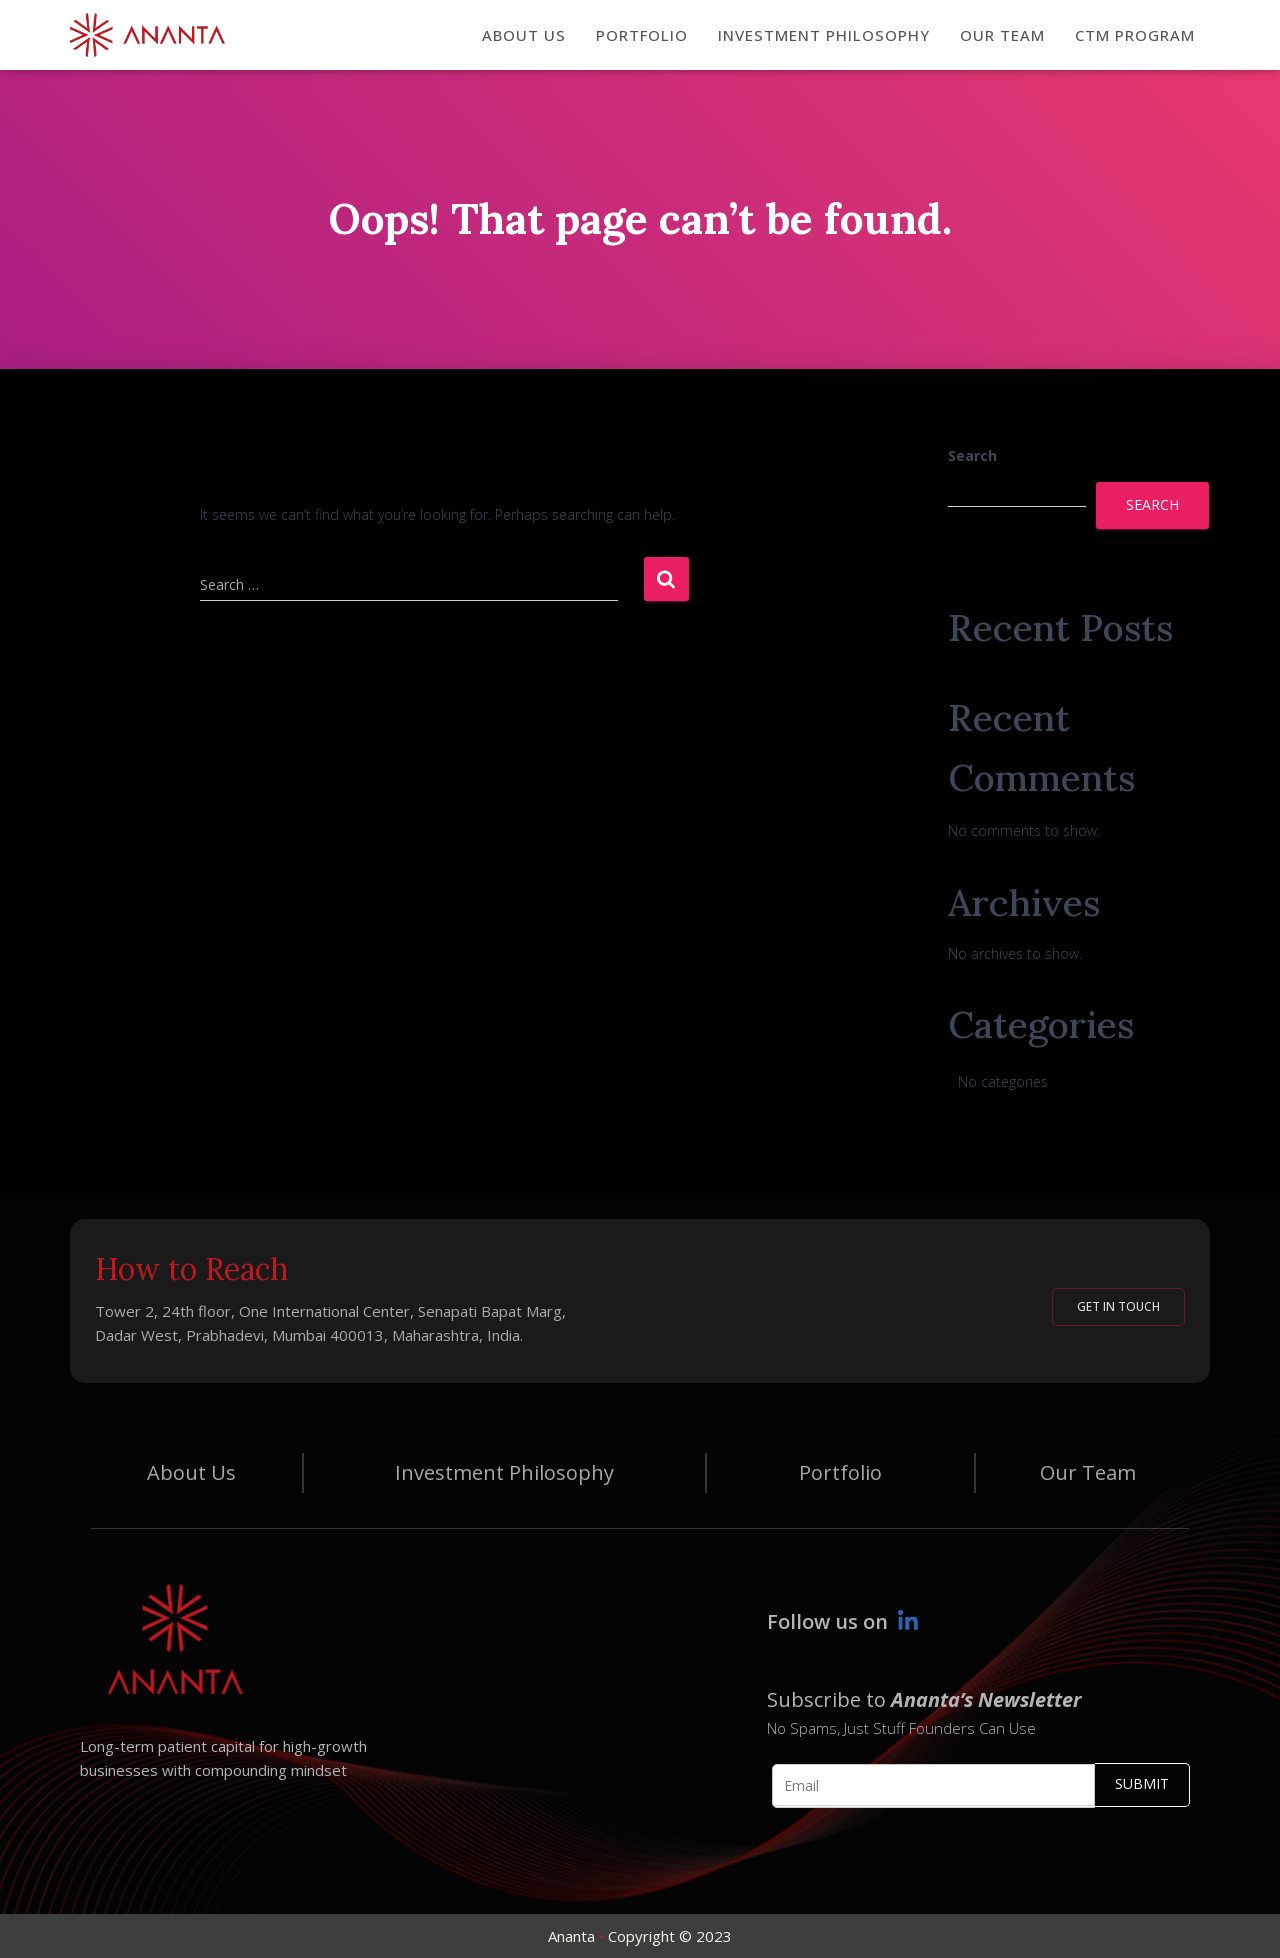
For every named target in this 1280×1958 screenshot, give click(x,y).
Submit (1142, 1783)
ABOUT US (524, 35)
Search (972, 455)
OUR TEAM (1002, 35)
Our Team (1088, 1472)
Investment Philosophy (504, 1472)
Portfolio (840, 1472)
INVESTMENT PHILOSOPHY (824, 35)
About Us (191, 1472)
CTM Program (1135, 35)
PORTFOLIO (642, 35)
